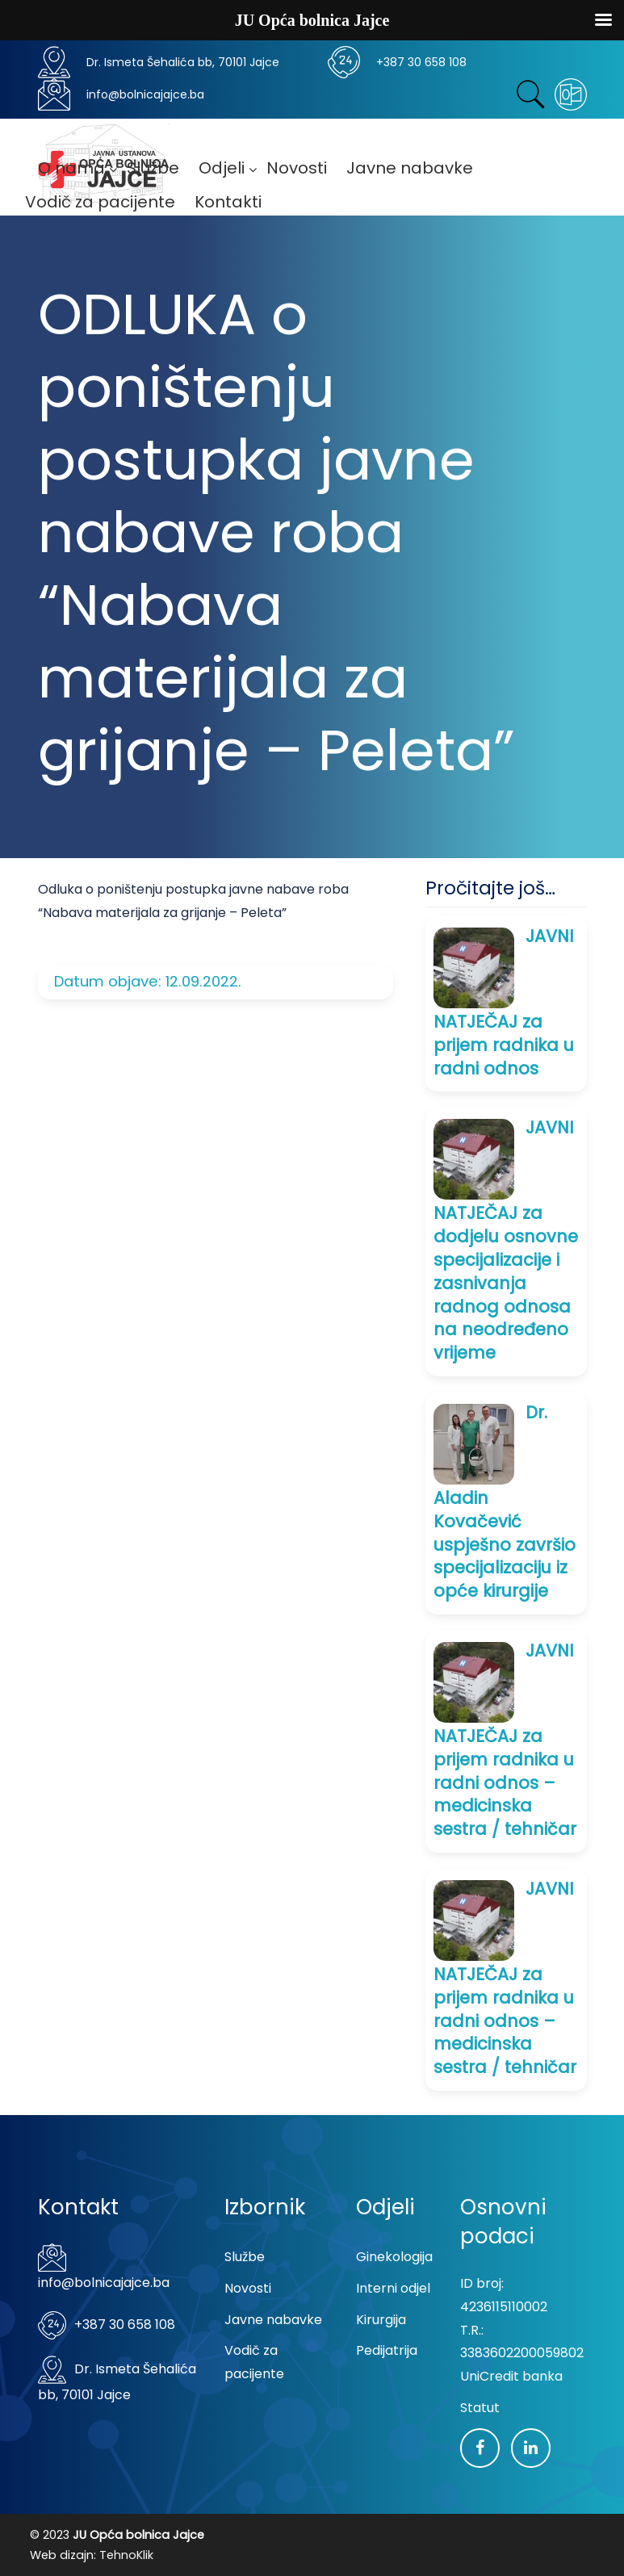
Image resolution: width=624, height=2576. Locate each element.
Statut (480, 2407)
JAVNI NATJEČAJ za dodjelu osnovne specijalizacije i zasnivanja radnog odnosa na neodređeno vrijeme (505, 1240)
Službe (244, 2256)
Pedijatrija (386, 2350)
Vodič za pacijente (254, 2362)
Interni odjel (393, 2288)
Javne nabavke (273, 2319)
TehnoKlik (126, 2555)
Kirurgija (381, 2319)
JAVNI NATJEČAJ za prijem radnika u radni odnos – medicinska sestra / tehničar (504, 1740)
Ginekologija (394, 2256)
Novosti (247, 2288)
